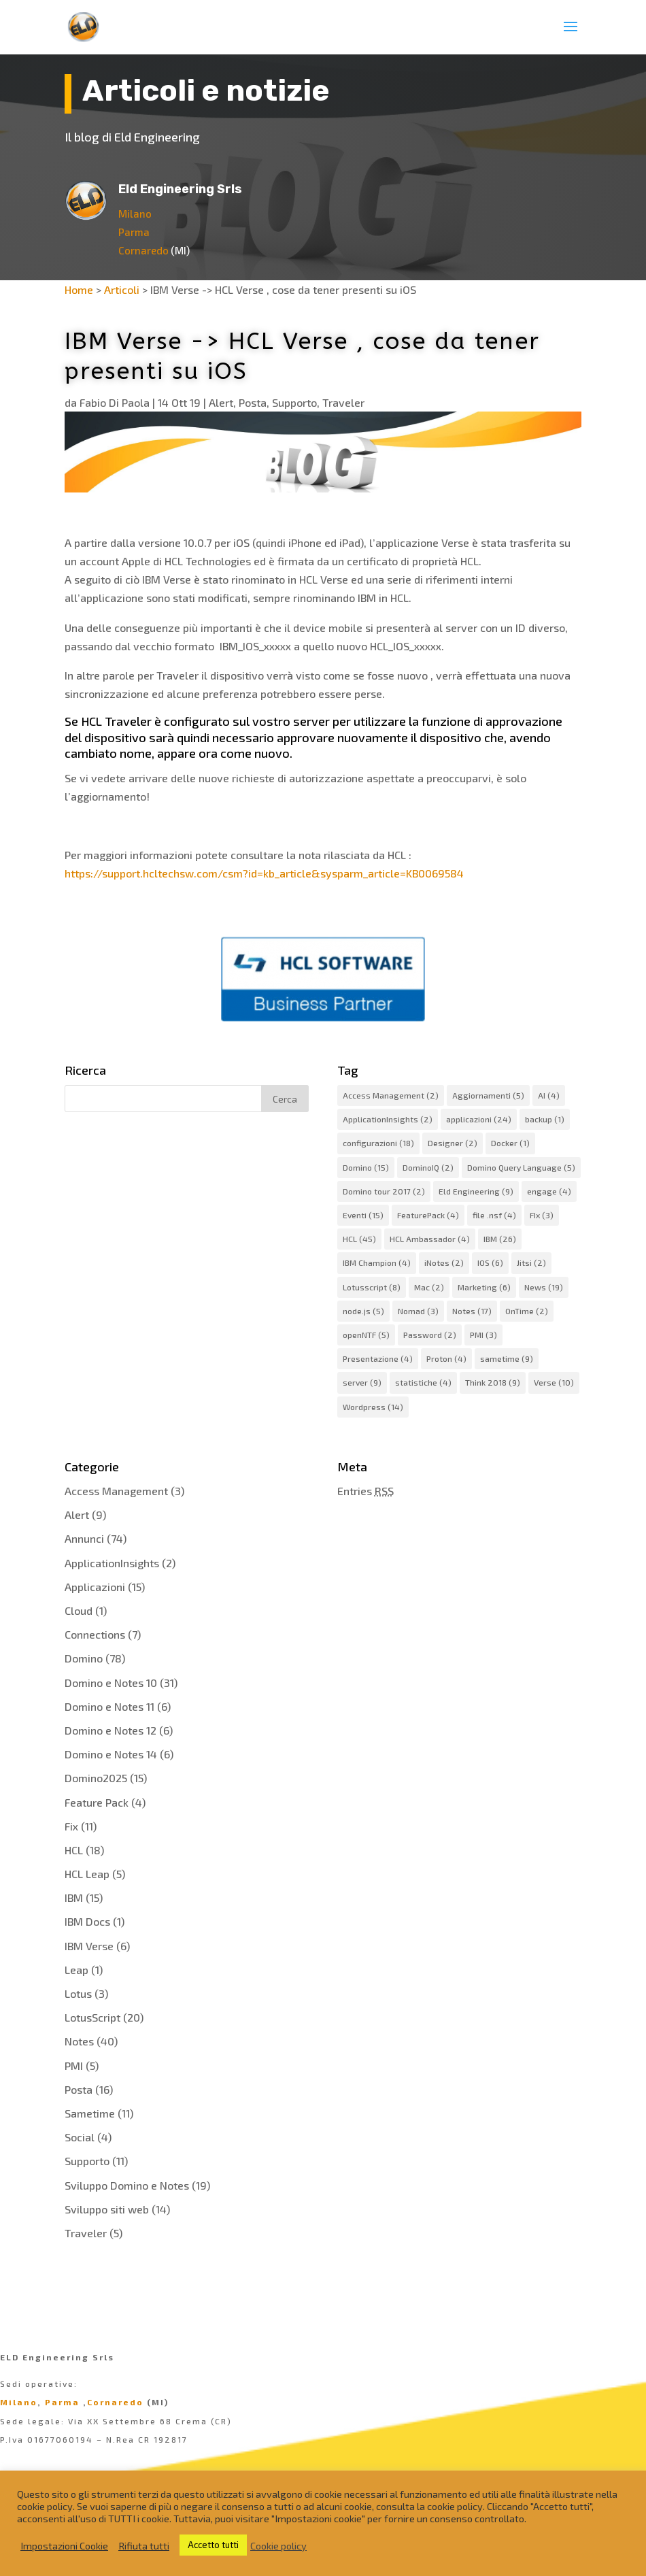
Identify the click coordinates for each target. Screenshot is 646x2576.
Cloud (78, 1610)
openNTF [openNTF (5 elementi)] (366, 1334)
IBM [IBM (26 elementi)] (499, 1238)
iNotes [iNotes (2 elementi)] (444, 1262)
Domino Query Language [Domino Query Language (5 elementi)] (521, 1167)
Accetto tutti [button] (213, 2544)
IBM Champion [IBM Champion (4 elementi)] (377, 1262)
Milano (135, 213)
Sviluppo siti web (107, 2209)
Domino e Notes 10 (111, 1682)
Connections (95, 1634)
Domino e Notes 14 (111, 1753)
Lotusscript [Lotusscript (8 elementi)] (372, 1287)
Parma (134, 232)
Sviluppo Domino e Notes (127, 2185)
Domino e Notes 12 (110, 1730)
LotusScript (92, 2017)
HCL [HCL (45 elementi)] (359, 1238)
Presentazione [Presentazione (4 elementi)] (378, 1358)
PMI (74, 2065)
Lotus (78, 1993)
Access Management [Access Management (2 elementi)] (391, 1095)
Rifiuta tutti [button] (143, 2545)
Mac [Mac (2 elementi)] (429, 1287)
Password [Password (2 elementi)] (429, 1334)
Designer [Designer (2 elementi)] (452, 1143)
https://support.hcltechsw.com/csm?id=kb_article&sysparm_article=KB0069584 (264, 873)
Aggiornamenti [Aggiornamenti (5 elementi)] (488, 1095)
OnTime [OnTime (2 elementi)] (526, 1311)
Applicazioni (95, 1586)
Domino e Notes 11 (109, 1706)
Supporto (294, 402)
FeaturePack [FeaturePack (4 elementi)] (428, 1215)
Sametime (90, 2113)
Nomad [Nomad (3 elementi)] (418, 1311)
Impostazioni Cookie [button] (64, 2545)
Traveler (343, 402)
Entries (365, 1490)
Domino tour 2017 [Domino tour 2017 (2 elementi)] (384, 1191)
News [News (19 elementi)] (543, 1287)
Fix (71, 1826)
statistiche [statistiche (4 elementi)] (423, 1382)
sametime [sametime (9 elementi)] (506, 1358)
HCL (74, 1849)
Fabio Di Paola (115, 402)
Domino (84, 1658)
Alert (221, 402)
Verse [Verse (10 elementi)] (554, 1382)
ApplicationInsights (112, 1562)
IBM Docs (87, 1921)
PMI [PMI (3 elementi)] (483, 1334)
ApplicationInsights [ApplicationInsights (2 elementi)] (387, 1119)
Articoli (121, 289)
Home (79, 289)
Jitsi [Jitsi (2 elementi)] (531, 1262)
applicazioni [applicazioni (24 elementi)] (478, 1119)
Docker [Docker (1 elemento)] (510, 1143)
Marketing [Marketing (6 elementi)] (484, 1287)
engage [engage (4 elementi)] (549, 1191)
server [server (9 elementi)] (362, 1382)
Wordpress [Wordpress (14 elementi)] (373, 1406)
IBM (74, 1897)
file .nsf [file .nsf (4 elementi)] (494, 1215)
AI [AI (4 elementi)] (549, 1095)
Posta (253, 402)
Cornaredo (143, 250)
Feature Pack (97, 1802)
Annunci (84, 1538)
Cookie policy (278, 2545)
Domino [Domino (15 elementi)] (366, 1167)
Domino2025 (96, 1777)
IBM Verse (89, 1945)
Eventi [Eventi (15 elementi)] (363, 1215)
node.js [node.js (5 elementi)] (363, 1311)
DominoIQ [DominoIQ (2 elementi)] (428, 1167)
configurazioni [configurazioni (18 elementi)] (378, 1143)
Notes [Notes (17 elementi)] (472, 1311)
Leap (76, 1969)
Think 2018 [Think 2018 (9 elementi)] (492, 1382)
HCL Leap (87, 1873)
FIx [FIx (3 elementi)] (542, 1215)
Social (80, 2136)
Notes (79, 2041)
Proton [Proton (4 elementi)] (446, 1358)
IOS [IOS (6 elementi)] (490, 1262)
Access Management (116, 1490)
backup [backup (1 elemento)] (544, 1119)
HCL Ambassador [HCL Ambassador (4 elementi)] (430, 1238)
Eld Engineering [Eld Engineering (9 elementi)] (476, 1191)
